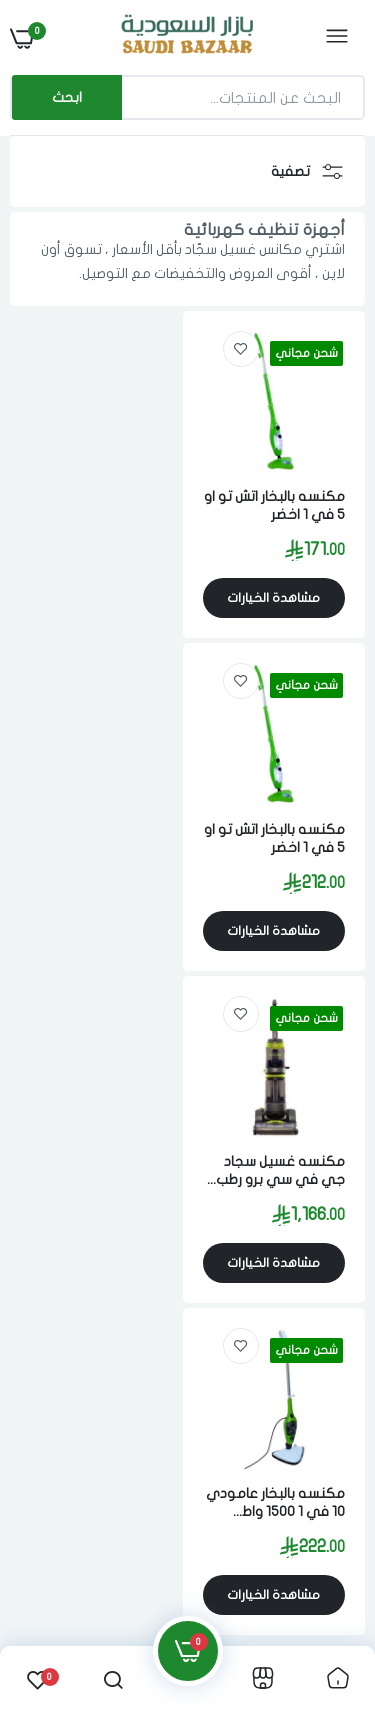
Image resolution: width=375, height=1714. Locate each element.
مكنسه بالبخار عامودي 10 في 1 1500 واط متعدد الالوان (98, 824)
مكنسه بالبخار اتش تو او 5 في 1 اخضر (281, 498)
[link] (248, 349)
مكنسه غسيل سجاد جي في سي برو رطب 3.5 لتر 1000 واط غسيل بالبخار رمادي (279, 824)
